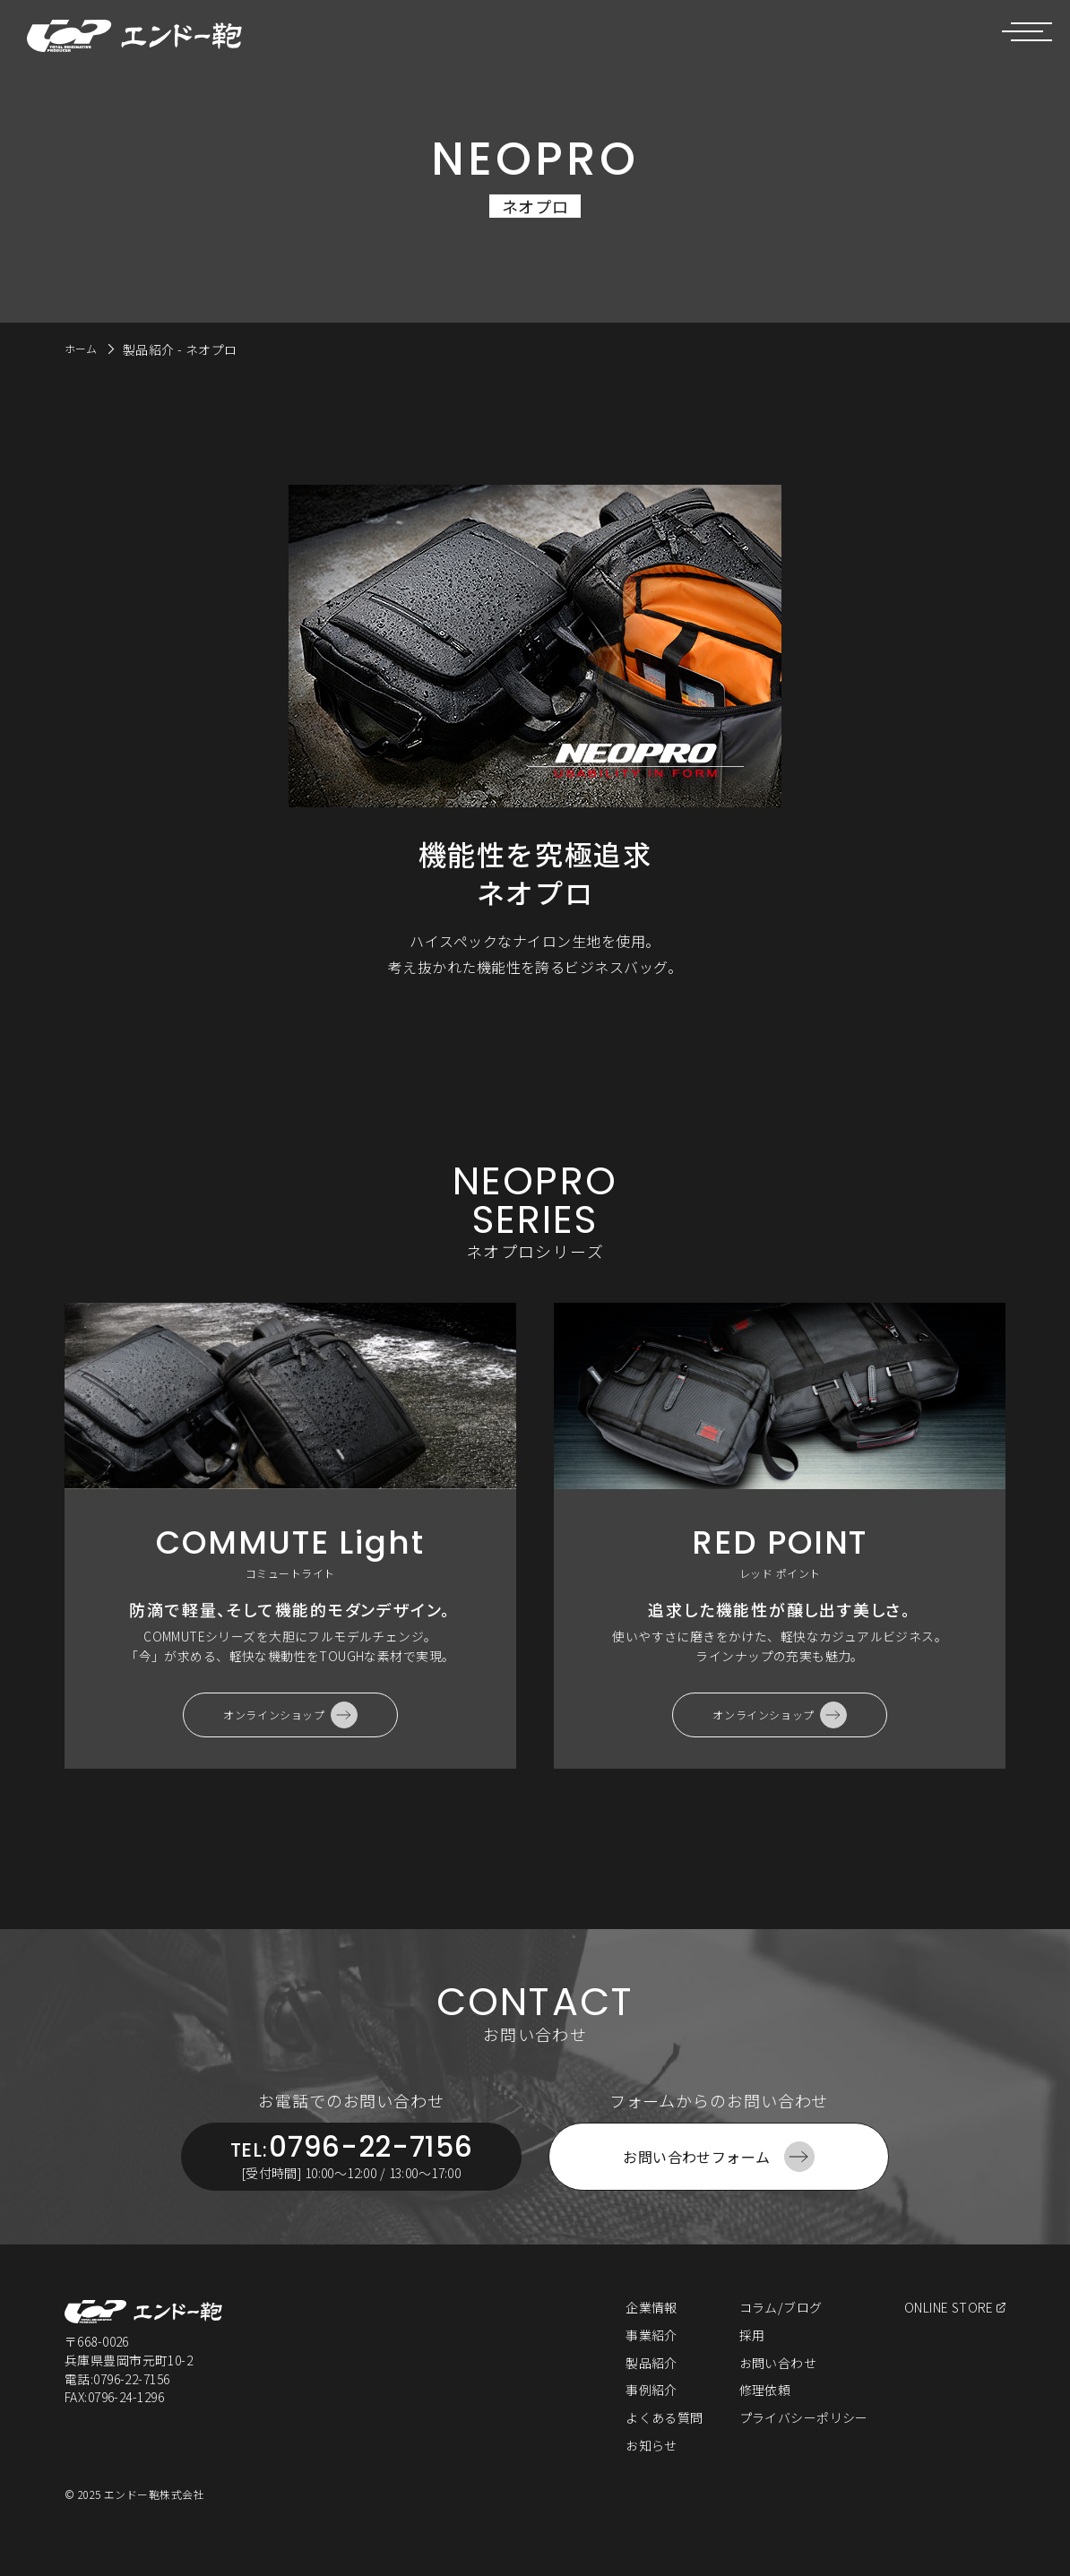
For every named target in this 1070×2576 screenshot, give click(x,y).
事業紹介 (650, 2355)
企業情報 (650, 2327)
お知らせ (650, 2465)
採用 (751, 2355)
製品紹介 (650, 2382)
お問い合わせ (776, 2382)
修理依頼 (764, 2410)
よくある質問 (663, 2437)
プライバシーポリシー (802, 2437)
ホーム (84, 348)
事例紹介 (650, 2410)
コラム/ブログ (779, 2327)
